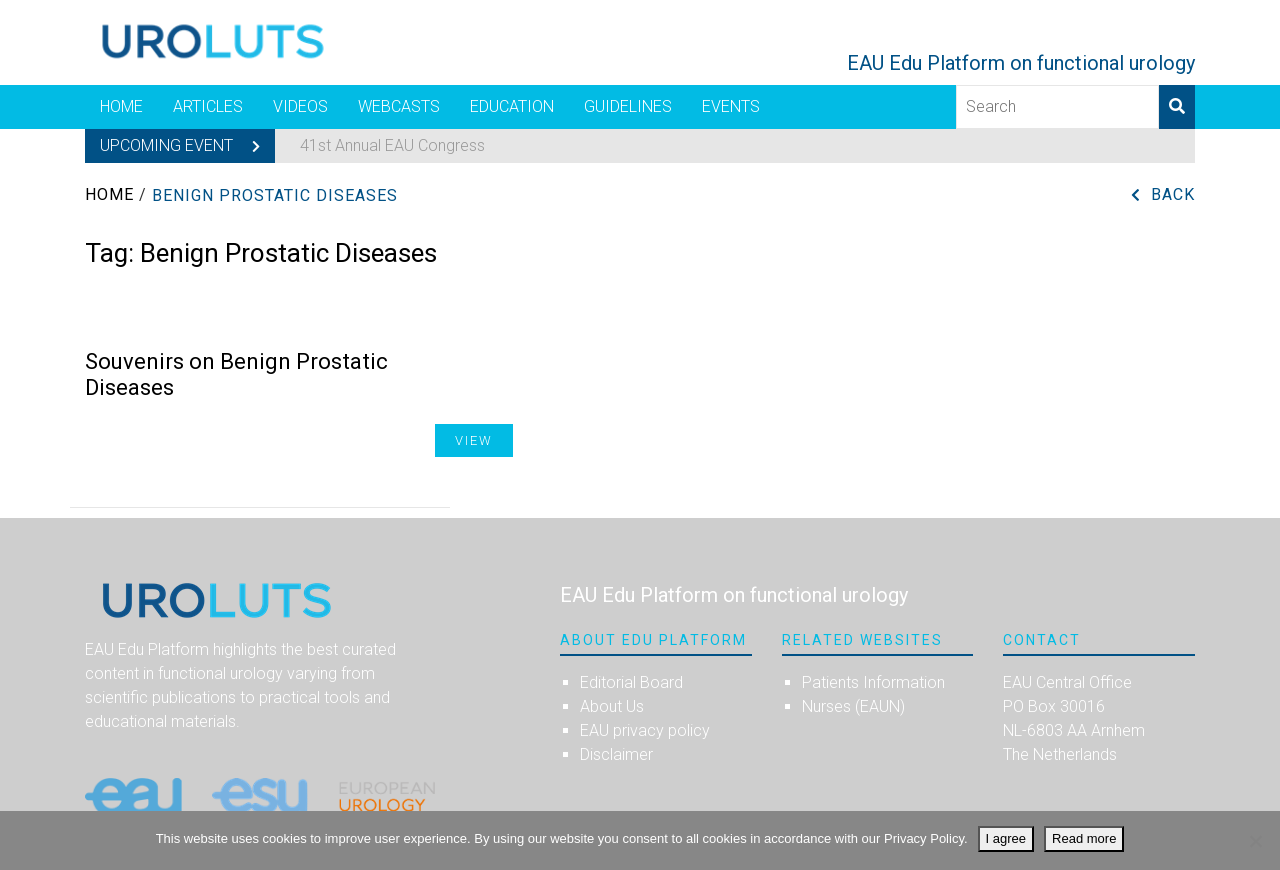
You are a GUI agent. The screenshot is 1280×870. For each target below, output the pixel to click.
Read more (1084, 838)
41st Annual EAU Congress (392, 145)
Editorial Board (631, 682)
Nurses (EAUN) (853, 706)
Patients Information (873, 682)
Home (121, 106)
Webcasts (399, 106)
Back (1173, 194)
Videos (300, 106)
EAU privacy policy (645, 730)
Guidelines (628, 106)
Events (731, 106)
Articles (208, 106)
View (474, 440)
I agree (1006, 838)
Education (512, 106)
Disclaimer (616, 754)
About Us (612, 706)
